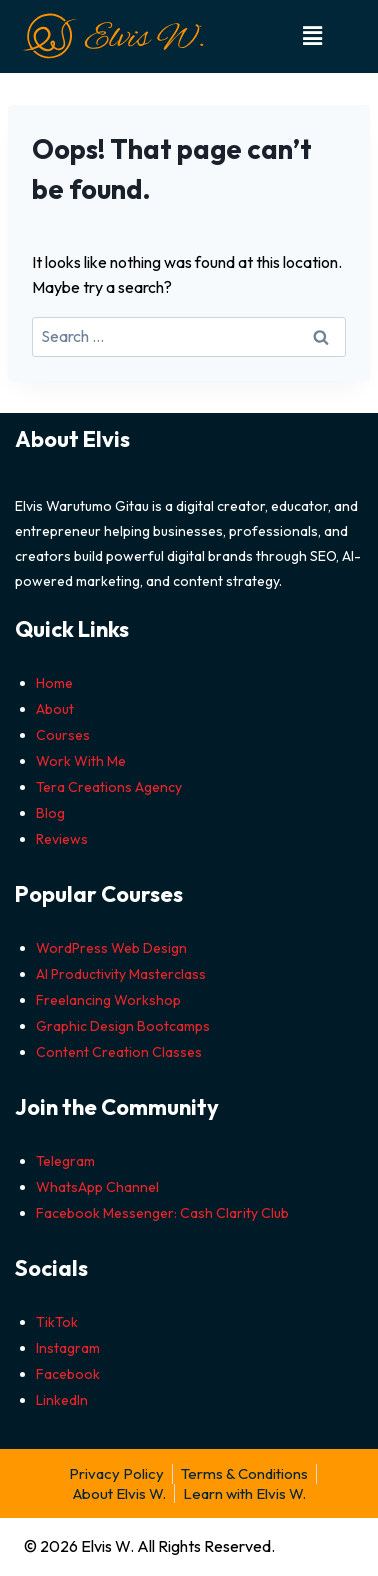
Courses (63, 735)
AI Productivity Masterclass (121, 974)
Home (54, 683)
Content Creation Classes (119, 1052)
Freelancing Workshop (108, 1000)
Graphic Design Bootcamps (123, 1026)
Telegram (65, 1161)
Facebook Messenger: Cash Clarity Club (162, 1213)
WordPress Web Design (111, 948)
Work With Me (81, 761)
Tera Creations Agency (109, 787)
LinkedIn (62, 1400)
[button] (313, 36)
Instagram (68, 1348)
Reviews (62, 839)
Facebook (68, 1374)
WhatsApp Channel (97, 1187)
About (55, 709)
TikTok (57, 1322)
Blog (50, 813)
